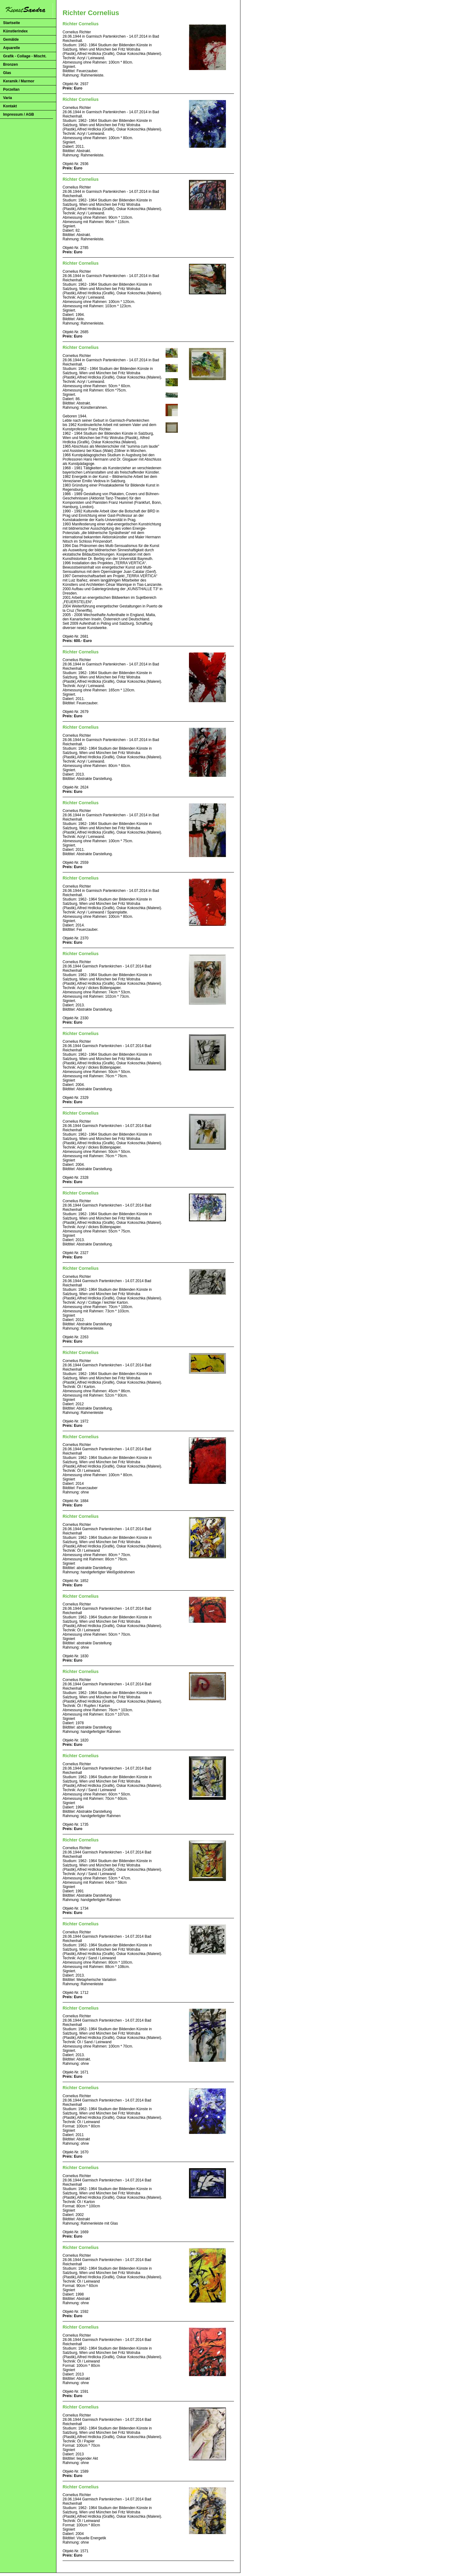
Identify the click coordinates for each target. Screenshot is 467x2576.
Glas (7, 73)
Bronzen (10, 64)
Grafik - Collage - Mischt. (25, 56)
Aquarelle (11, 48)
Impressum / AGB (18, 114)
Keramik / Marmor (18, 81)
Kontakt (10, 106)
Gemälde (11, 39)
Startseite (11, 23)
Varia (7, 98)
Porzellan (11, 89)
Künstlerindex (15, 31)
